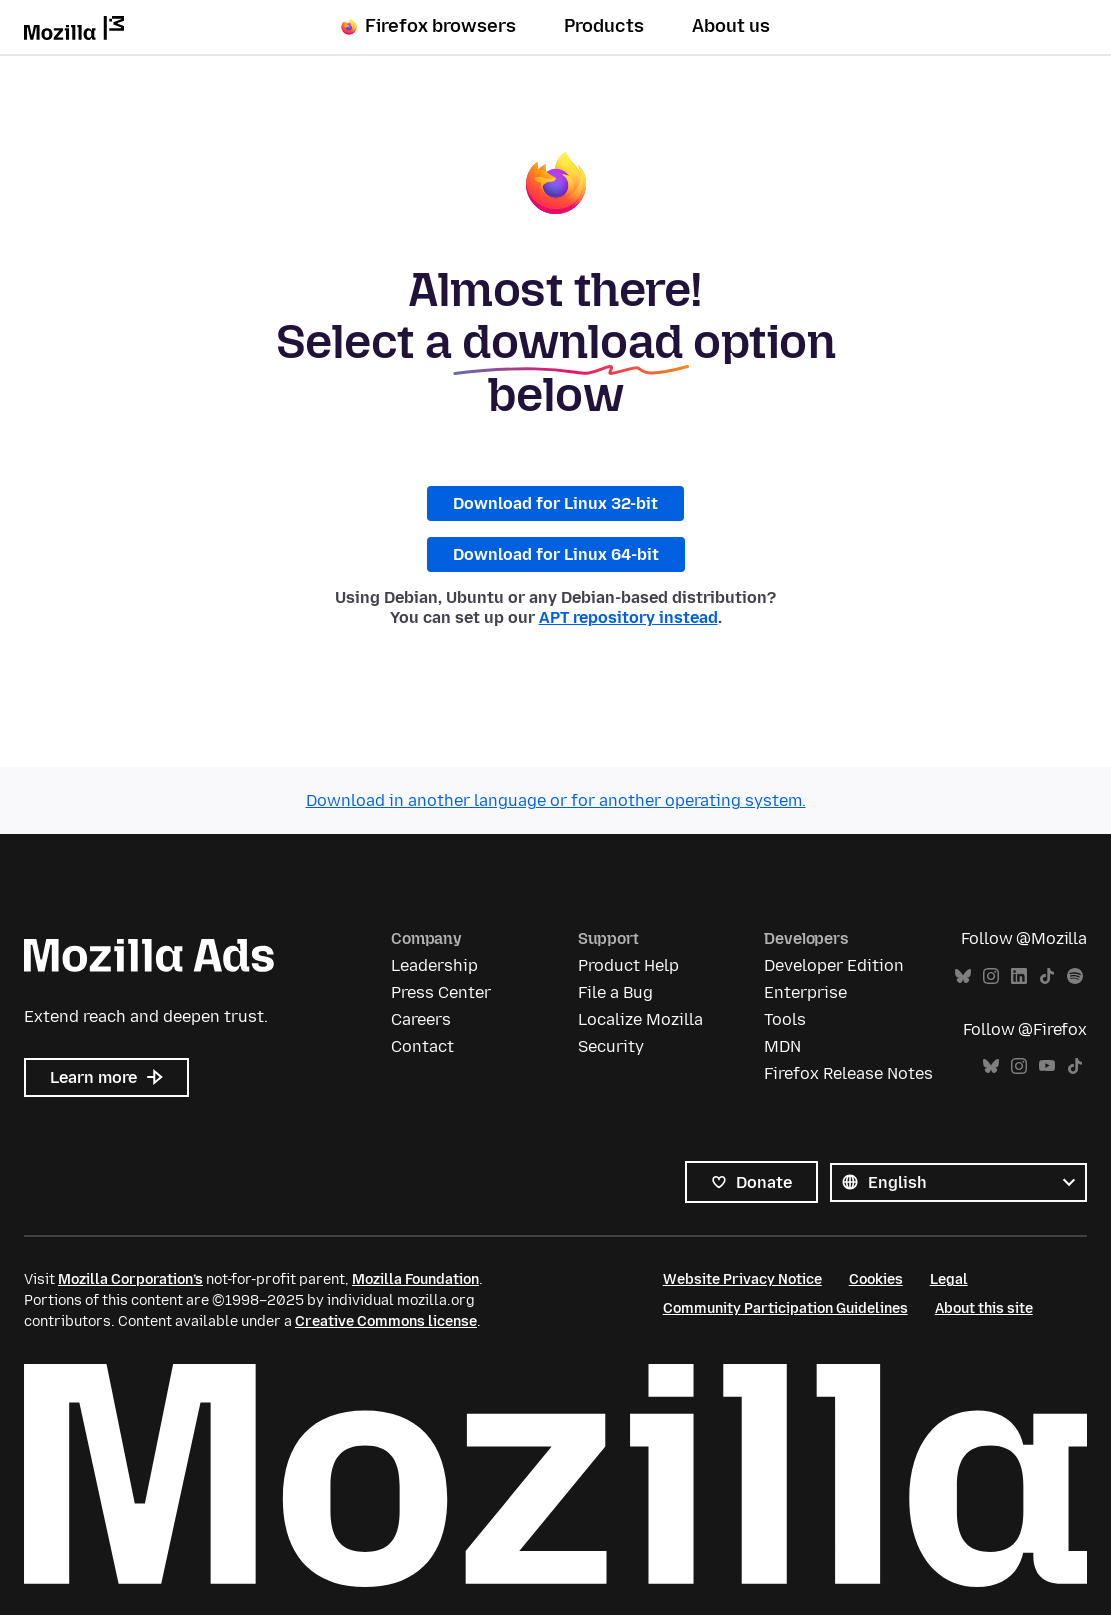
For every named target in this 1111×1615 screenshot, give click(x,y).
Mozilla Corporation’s (130, 1279)
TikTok (1047, 976)
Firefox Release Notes (848, 1073)
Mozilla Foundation (415, 1279)
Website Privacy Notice (742, 1279)
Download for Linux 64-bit (556, 554)
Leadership (434, 965)
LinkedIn (1019, 976)
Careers (421, 1019)
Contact (422, 1046)
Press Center (441, 992)
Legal (949, 1279)
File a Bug (615, 992)
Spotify (1075, 976)
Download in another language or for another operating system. (556, 800)
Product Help (628, 965)
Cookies (876, 1279)
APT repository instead (628, 617)
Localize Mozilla (640, 1019)
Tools (785, 1019)
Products (604, 26)
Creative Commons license (386, 1321)
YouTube (1047, 1066)
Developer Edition (834, 965)
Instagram (991, 976)
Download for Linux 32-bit (555, 503)
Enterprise (805, 992)
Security (611, 1046)
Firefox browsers (428, 26)
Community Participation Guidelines (785, 1308)
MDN (782, 1046)
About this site (984, 1308)
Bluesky (963, 976)
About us (731, 26)
